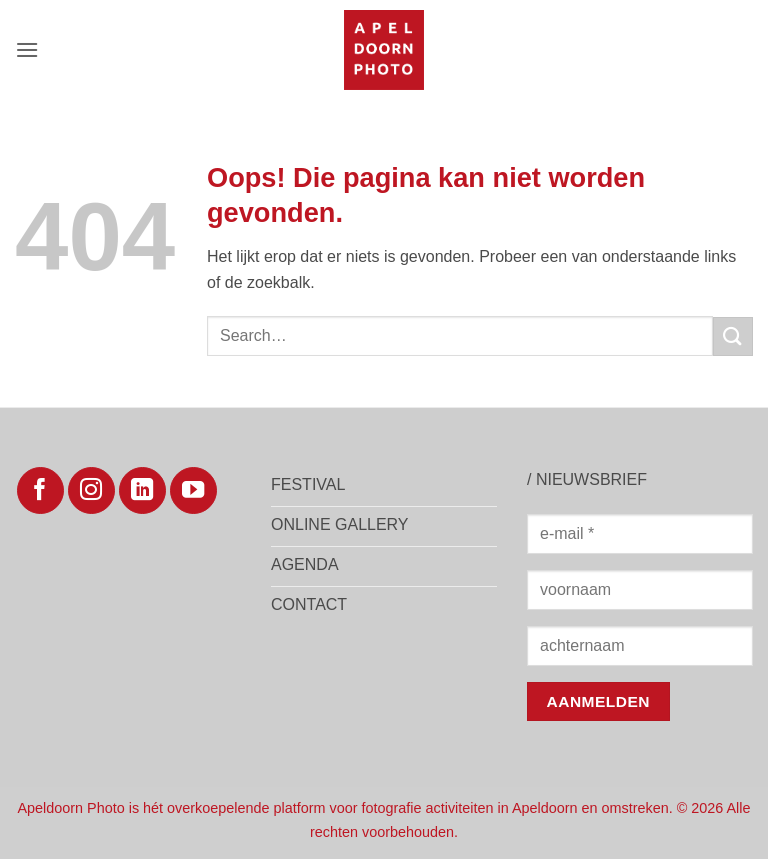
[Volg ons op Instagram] (91, 490)
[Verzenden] (733, 336)
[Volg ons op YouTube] (193, 490)
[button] (27, 49)
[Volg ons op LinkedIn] (142, 490)
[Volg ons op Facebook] (40, 490)
